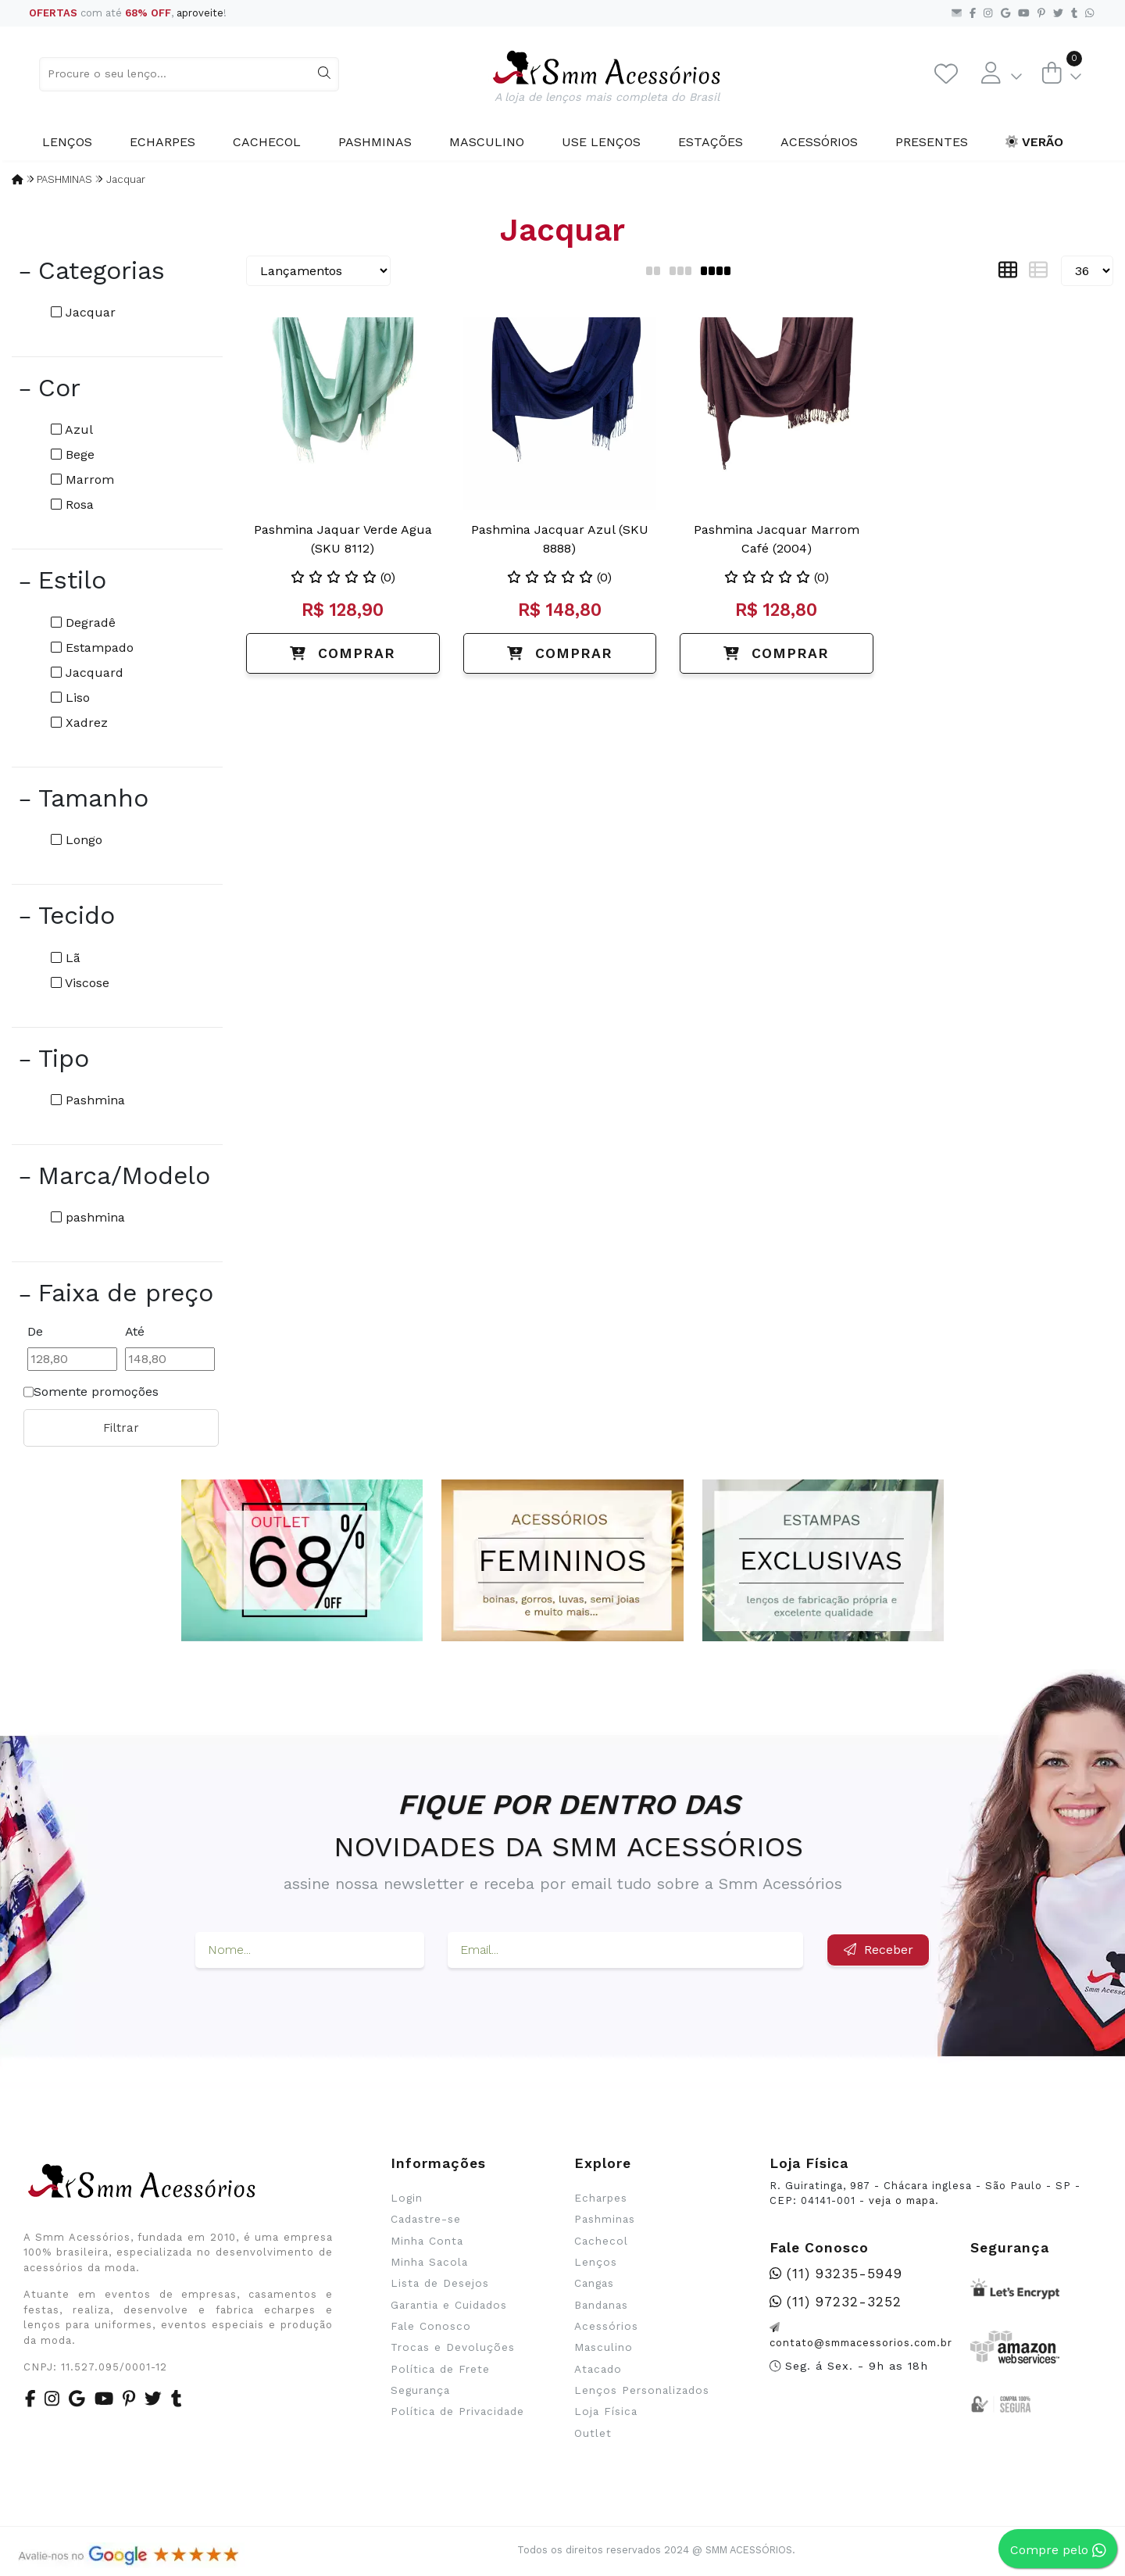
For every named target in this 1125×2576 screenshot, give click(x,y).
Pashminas (375, 141)
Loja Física (606, 2411)
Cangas (594, 2283)
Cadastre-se (426, 2219)
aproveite (200, 13)
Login (407, 2197)
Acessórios (819, 141)
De (35, 1331)
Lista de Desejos (440, 2283)
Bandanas (601, 2305)
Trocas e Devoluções (453, 2347)
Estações (710, 141)
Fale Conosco (431, 2326)
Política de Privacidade (457, 2411)
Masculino (486, 141)
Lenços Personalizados (641, 2390)
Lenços (67, 141)
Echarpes (162, 141)
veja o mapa (902, 2200)
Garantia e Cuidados (449, 2305)
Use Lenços (601, 141)
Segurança (420, 2390)
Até (135, 1331)
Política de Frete (440, 2369)
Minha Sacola (429, 2262)
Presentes (931, 141)
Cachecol (267, 141)
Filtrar (121, 1428)
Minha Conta (427, 2240)
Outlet (593, 2433)
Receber (878, 1949)
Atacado (598, 2369)
